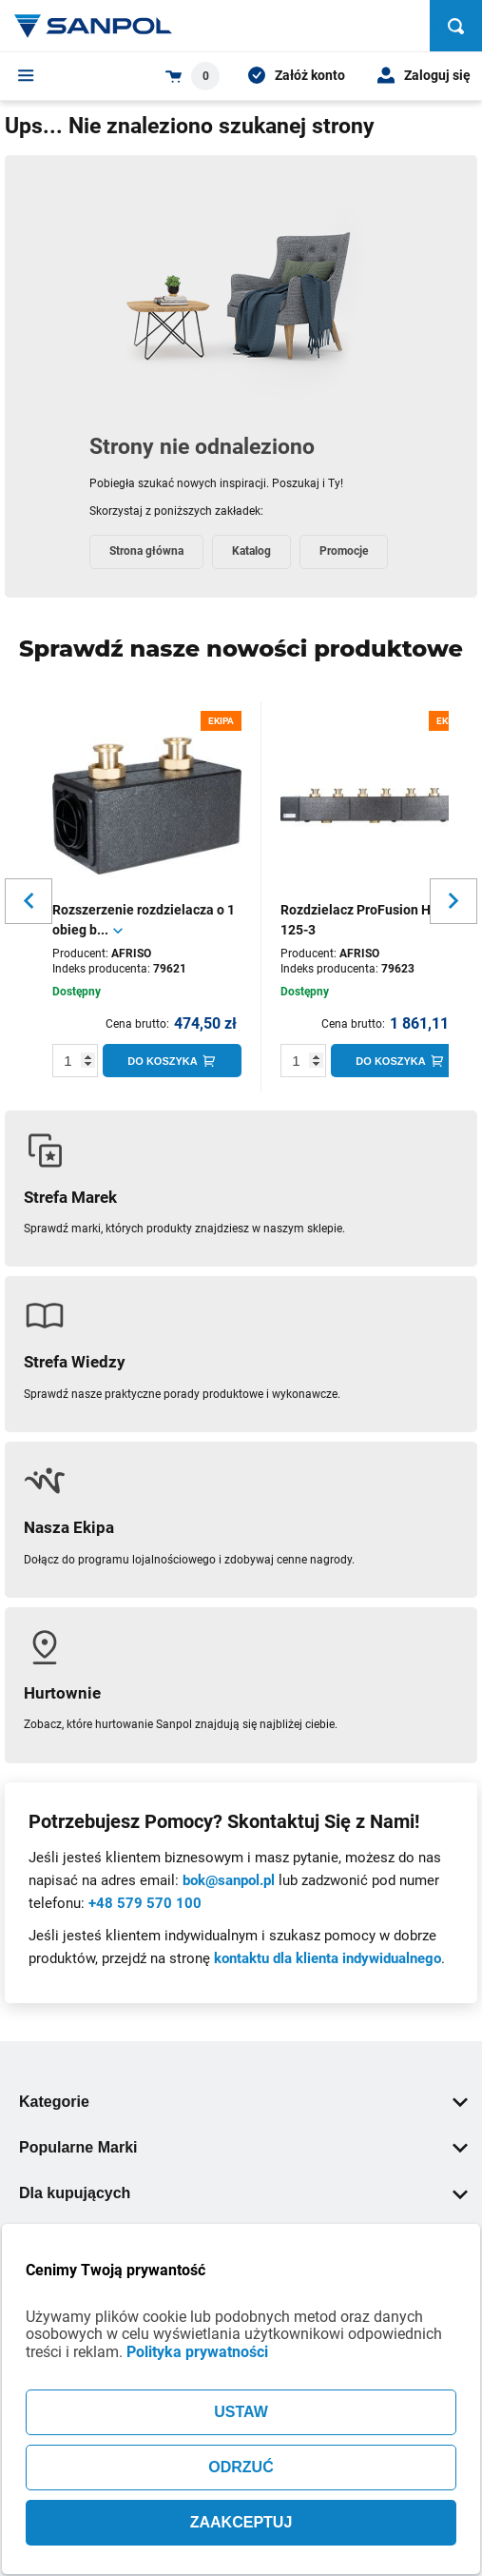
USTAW (241, 2412)
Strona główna (146, 551)
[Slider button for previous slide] (28, 901)
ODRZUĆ (240, 2467)
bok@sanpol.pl (229, 1880)
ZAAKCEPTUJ (241, 2522)
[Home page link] (93, 25)
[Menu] (26, 75)
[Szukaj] (456, 25)
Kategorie (243, 2102)
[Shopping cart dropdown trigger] (192, 76)
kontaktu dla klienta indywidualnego (327, 1958)
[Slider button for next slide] (453, 901)
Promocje (343, 551)
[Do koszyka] (172, 1060)
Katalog (251, 551)
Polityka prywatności (197, 2352)
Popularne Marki (243, 2147)
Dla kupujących (243, 2193)
